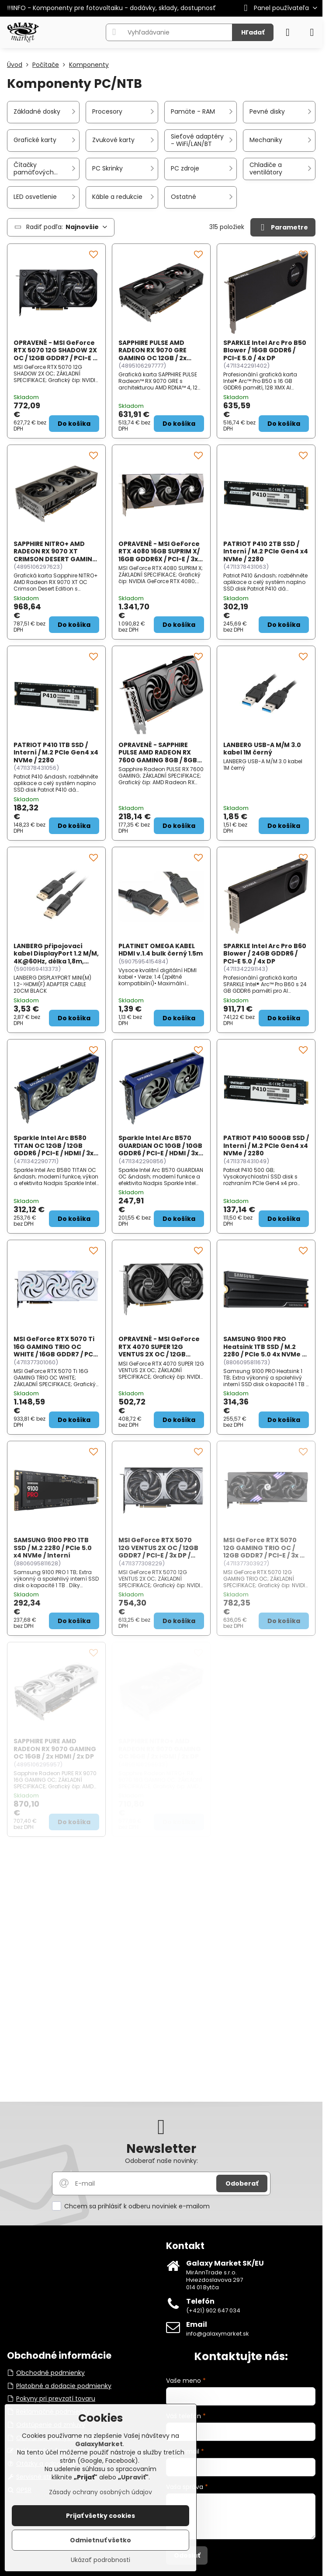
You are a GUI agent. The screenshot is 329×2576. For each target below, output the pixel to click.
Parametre (283, 228)
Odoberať (241, 2183)
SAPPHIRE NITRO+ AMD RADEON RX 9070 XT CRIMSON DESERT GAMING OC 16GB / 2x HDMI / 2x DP (55, 555)
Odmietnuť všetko (100, 2540)
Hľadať (252, 32)
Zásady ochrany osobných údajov (100, 2492)
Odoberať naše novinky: (161, 2160)
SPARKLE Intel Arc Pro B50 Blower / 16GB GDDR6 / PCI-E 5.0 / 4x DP (264, 350)
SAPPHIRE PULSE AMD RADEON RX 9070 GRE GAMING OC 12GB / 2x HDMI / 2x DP (152, 354)
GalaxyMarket (99, 2444)
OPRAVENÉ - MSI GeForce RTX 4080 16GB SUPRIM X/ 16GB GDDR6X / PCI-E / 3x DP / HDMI (159, 555)
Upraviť (133, 2477)
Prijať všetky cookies (100, 2515)
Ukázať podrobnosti (100, 2560)
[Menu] (311, 32)
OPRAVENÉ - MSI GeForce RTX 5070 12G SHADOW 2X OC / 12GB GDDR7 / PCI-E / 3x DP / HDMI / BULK (55, 354)
